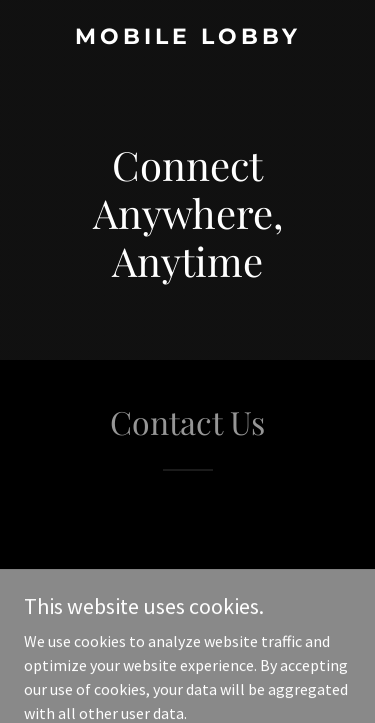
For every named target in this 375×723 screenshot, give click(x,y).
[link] (187, 38)
